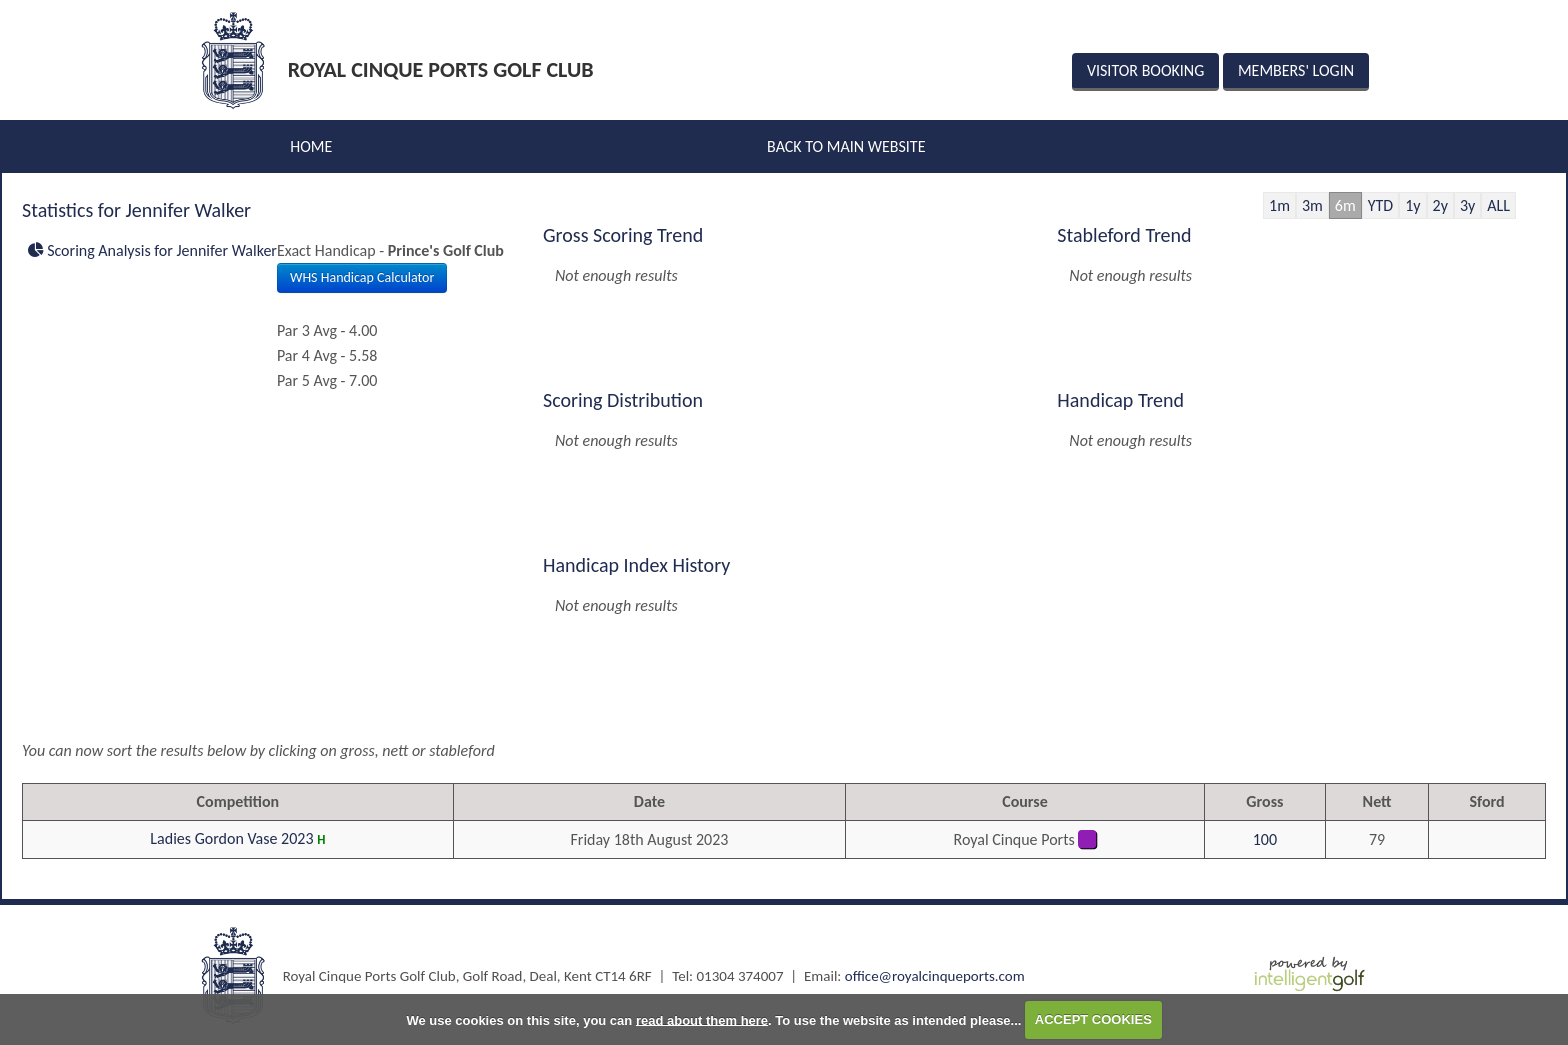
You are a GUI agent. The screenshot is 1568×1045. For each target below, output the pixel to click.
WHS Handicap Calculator (362, 277)
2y (1440, 205)
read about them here (702, 1019)
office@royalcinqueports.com (935, 976)
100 (1265, 839)
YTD (1380, 205)
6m (1345, 205)
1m (1279, 205)
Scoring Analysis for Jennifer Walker (152, 250)
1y (1412, 205)
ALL (1498, 205)
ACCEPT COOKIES (1093, 1019)
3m (1312, 205)
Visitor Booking (1145, 70)
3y (1467, 205)
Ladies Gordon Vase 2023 (231, 838)
